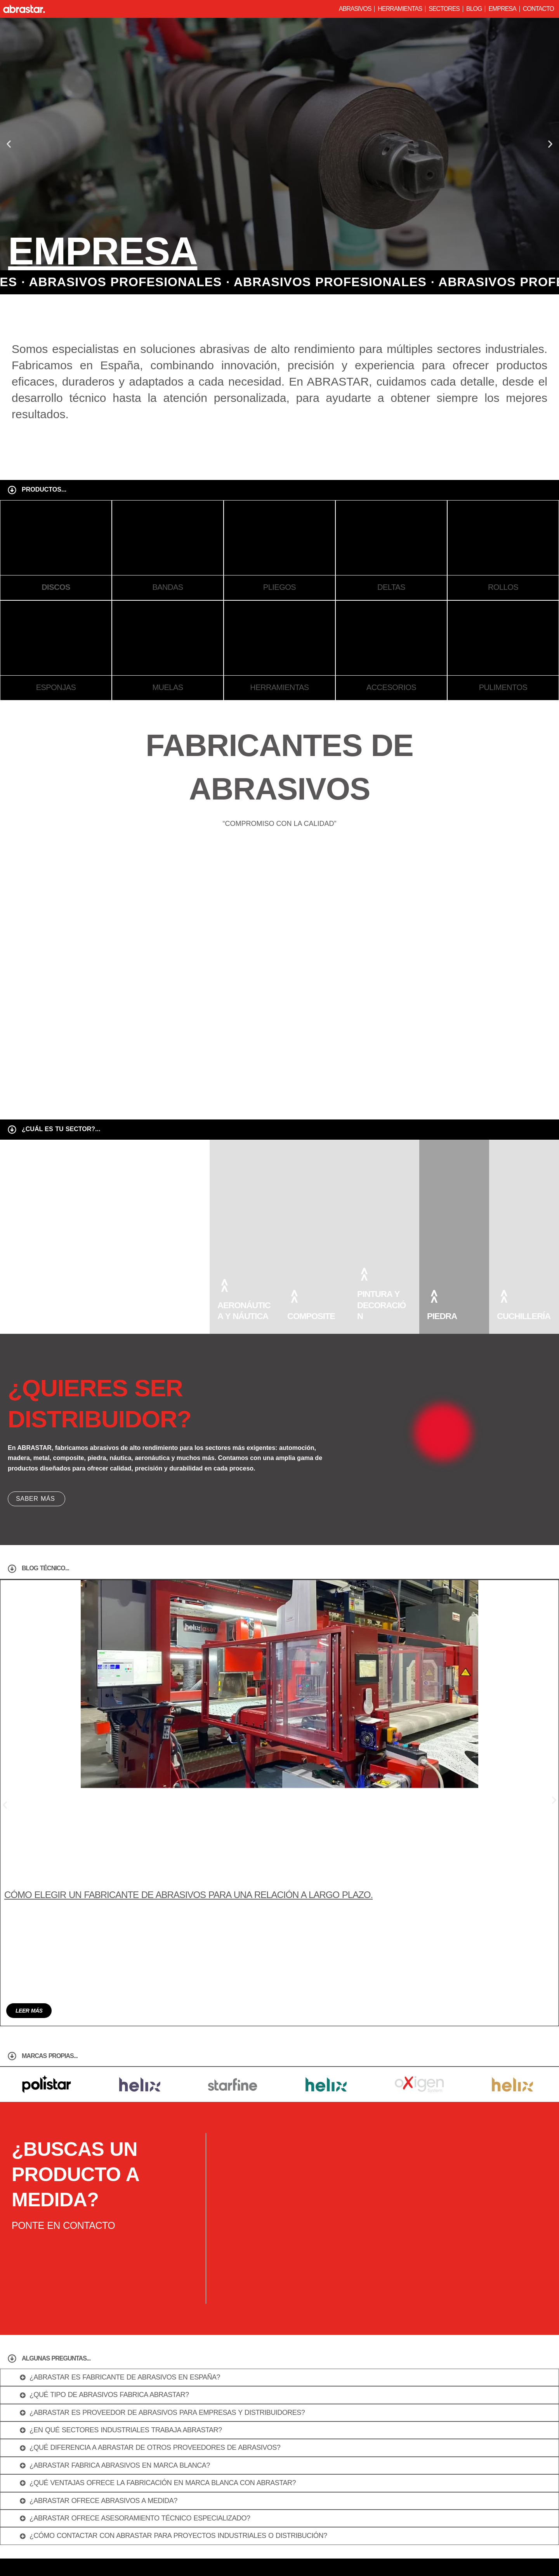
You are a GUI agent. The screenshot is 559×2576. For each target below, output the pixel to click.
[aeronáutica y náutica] (224, 1285)
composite (311, 1316)
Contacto (538, 8)
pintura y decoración (381, 1305)
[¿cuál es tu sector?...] (12, 1129)
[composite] (294, 1296)
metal (91, 1316)
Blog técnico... (45, 1568)
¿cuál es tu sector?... (61, 1129)
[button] (9, 144)
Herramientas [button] (400, 8)
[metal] (84, 1296)
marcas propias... (50, 1866)
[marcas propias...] (12, 1866)
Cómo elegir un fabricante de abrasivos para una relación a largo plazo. (188, 1800)
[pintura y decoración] (364, 1274)
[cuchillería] (503, 1296)
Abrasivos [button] (355, 8)
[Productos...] (12, 490)
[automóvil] (14, 1296)
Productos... (44, 489)
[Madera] (154, 1296)
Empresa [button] (502, 8)
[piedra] (434, 1296)
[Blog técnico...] (12, 1568)
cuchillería (523, 1316)
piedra (442, 1316)
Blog (474, 8)
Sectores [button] (444, 8)
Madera (165, 1316)
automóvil (32, 1316)
